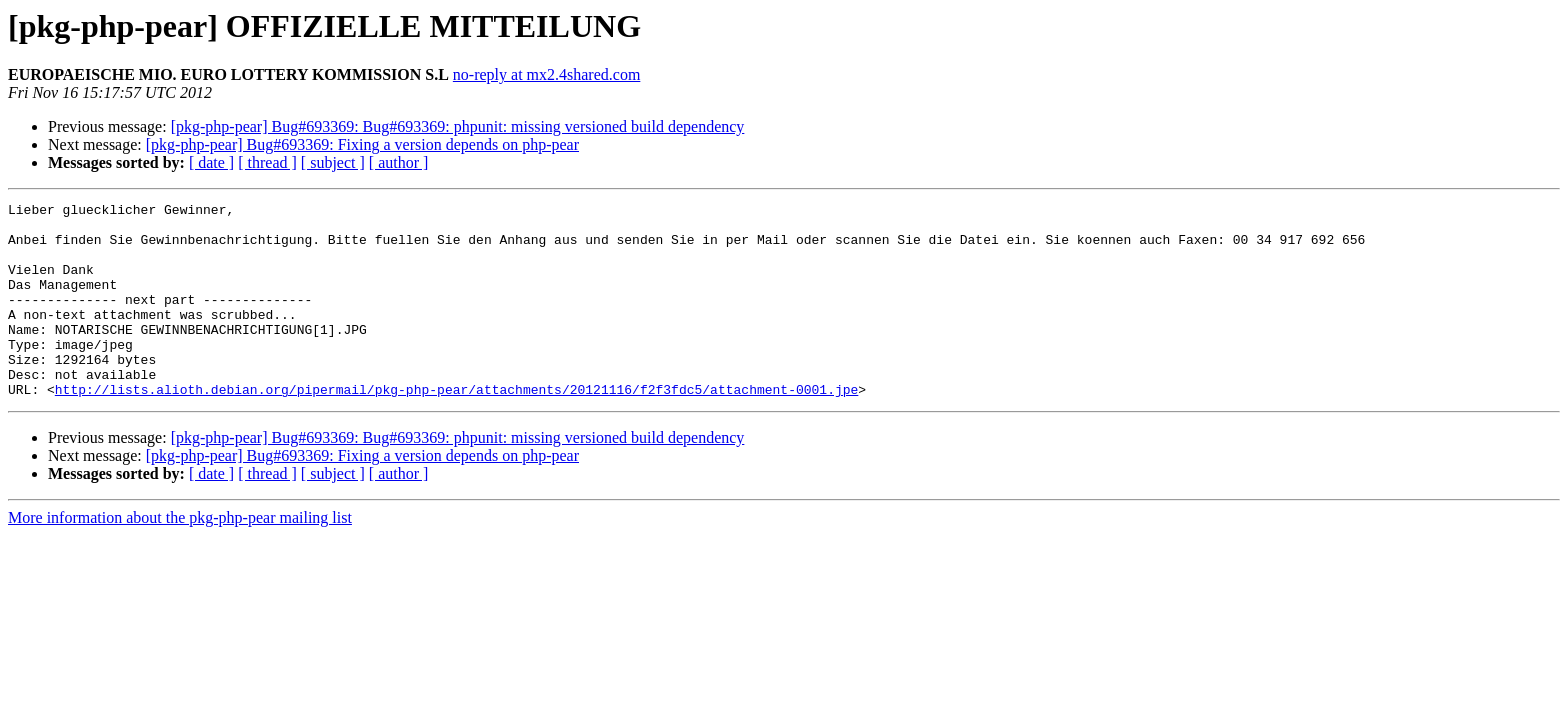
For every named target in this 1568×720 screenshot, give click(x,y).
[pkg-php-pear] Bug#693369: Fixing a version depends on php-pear (362, 144)
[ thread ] (267, 162)
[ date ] (211, 162)
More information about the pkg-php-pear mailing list (180, 556)
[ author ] (399, 162)
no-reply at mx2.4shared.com (547, 74)
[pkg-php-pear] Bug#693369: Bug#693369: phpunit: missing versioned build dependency (458, 126)
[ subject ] (333, 162)
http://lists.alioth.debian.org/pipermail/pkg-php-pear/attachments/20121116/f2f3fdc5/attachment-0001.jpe (456, 428)
